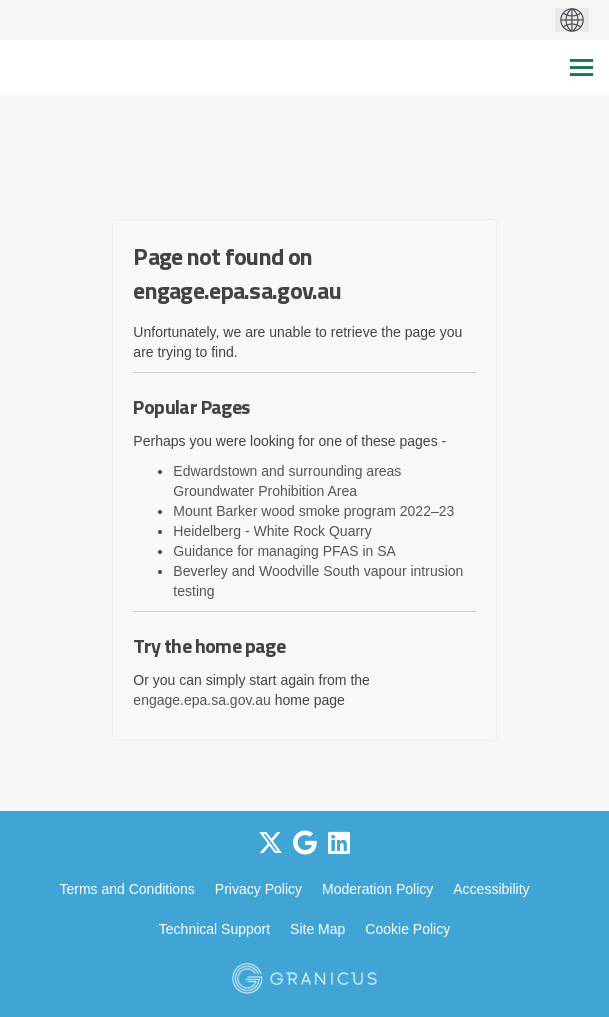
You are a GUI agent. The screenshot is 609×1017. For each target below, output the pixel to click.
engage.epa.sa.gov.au (202, 700)
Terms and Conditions (126, 889)
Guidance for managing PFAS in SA (284, 551)
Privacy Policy (258, 889)
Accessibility (491, 889)
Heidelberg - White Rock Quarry (272, 531)
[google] (305, 843)
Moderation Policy (377, 889)
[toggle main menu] (581, 67)
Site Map (317, 929)
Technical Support (214, 929)
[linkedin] (339, 843)
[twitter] (271, 843)
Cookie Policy (407, 929)
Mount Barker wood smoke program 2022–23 (313, 511)
